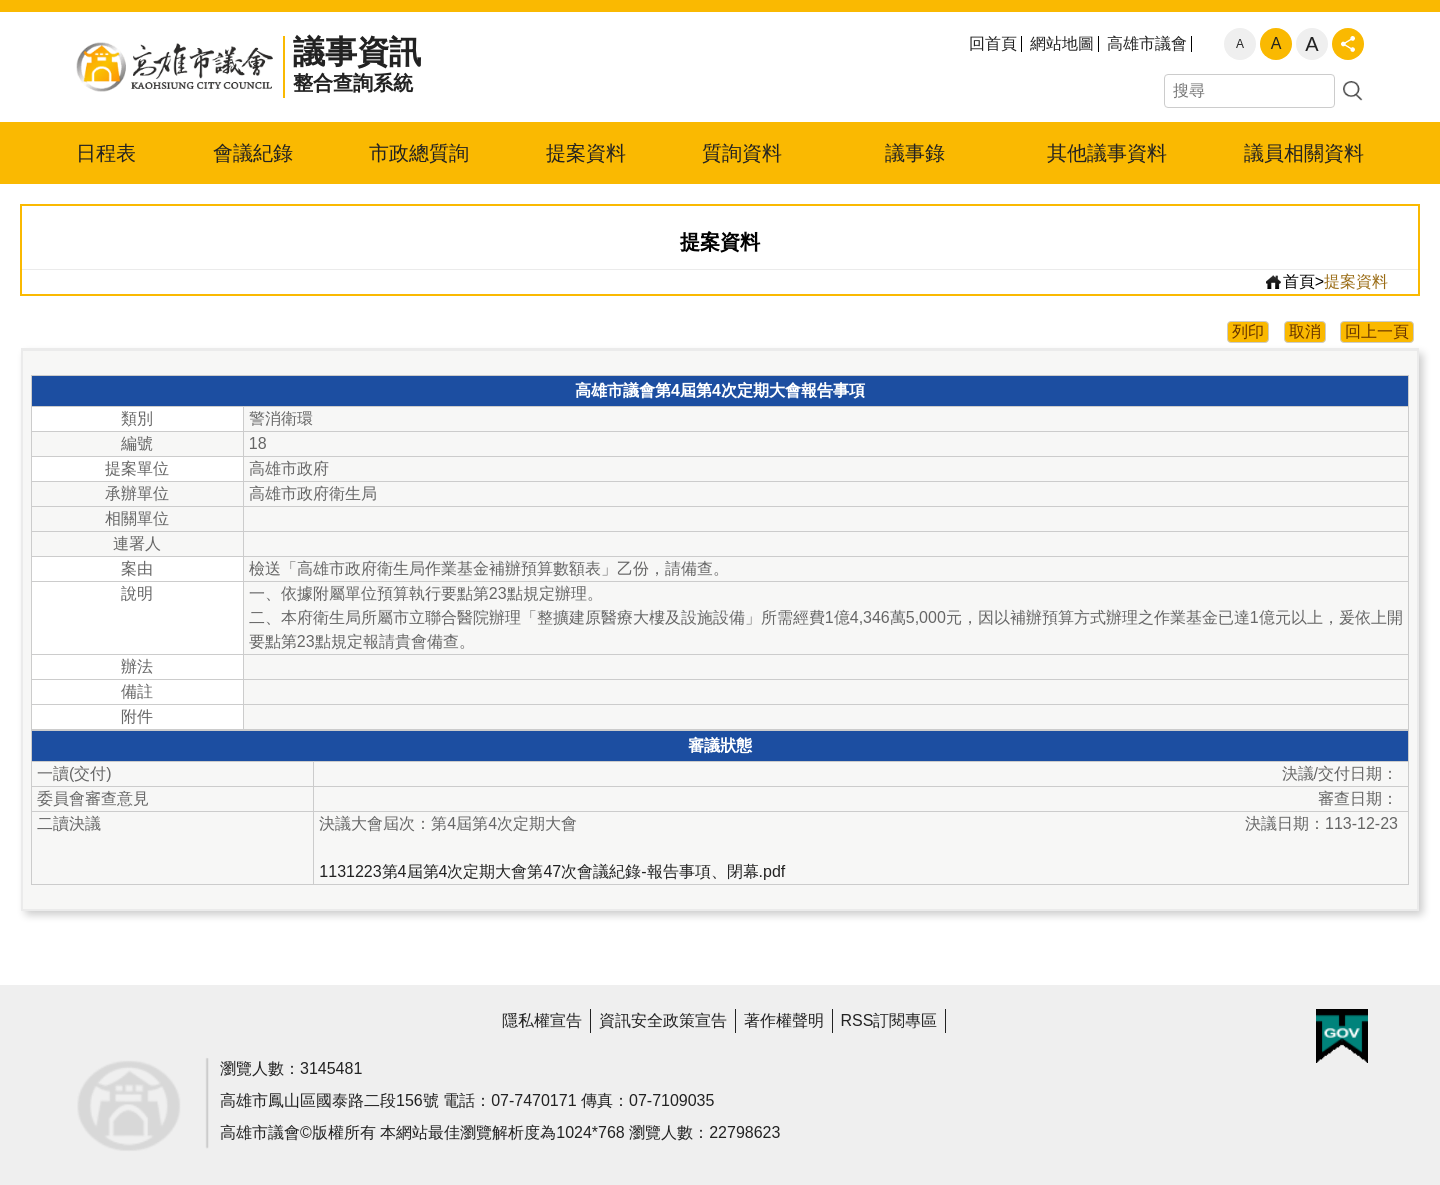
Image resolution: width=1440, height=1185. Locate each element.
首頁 (1289, 282)
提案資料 (586, 153)
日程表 (106, 153)
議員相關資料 (1304, 153)
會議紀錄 (253, 153)
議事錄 (915, 153)
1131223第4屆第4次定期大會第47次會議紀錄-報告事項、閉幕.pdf (552, 871)
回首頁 (993, 44)
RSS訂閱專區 (889, 1020)
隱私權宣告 (542, 1020)
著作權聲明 (784, 1020)
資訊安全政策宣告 (663, 1020)
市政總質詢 (419, 153)
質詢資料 (742, 153)
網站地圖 (1062, 44)
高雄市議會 (1147, 44)
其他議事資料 (1107, 153)
